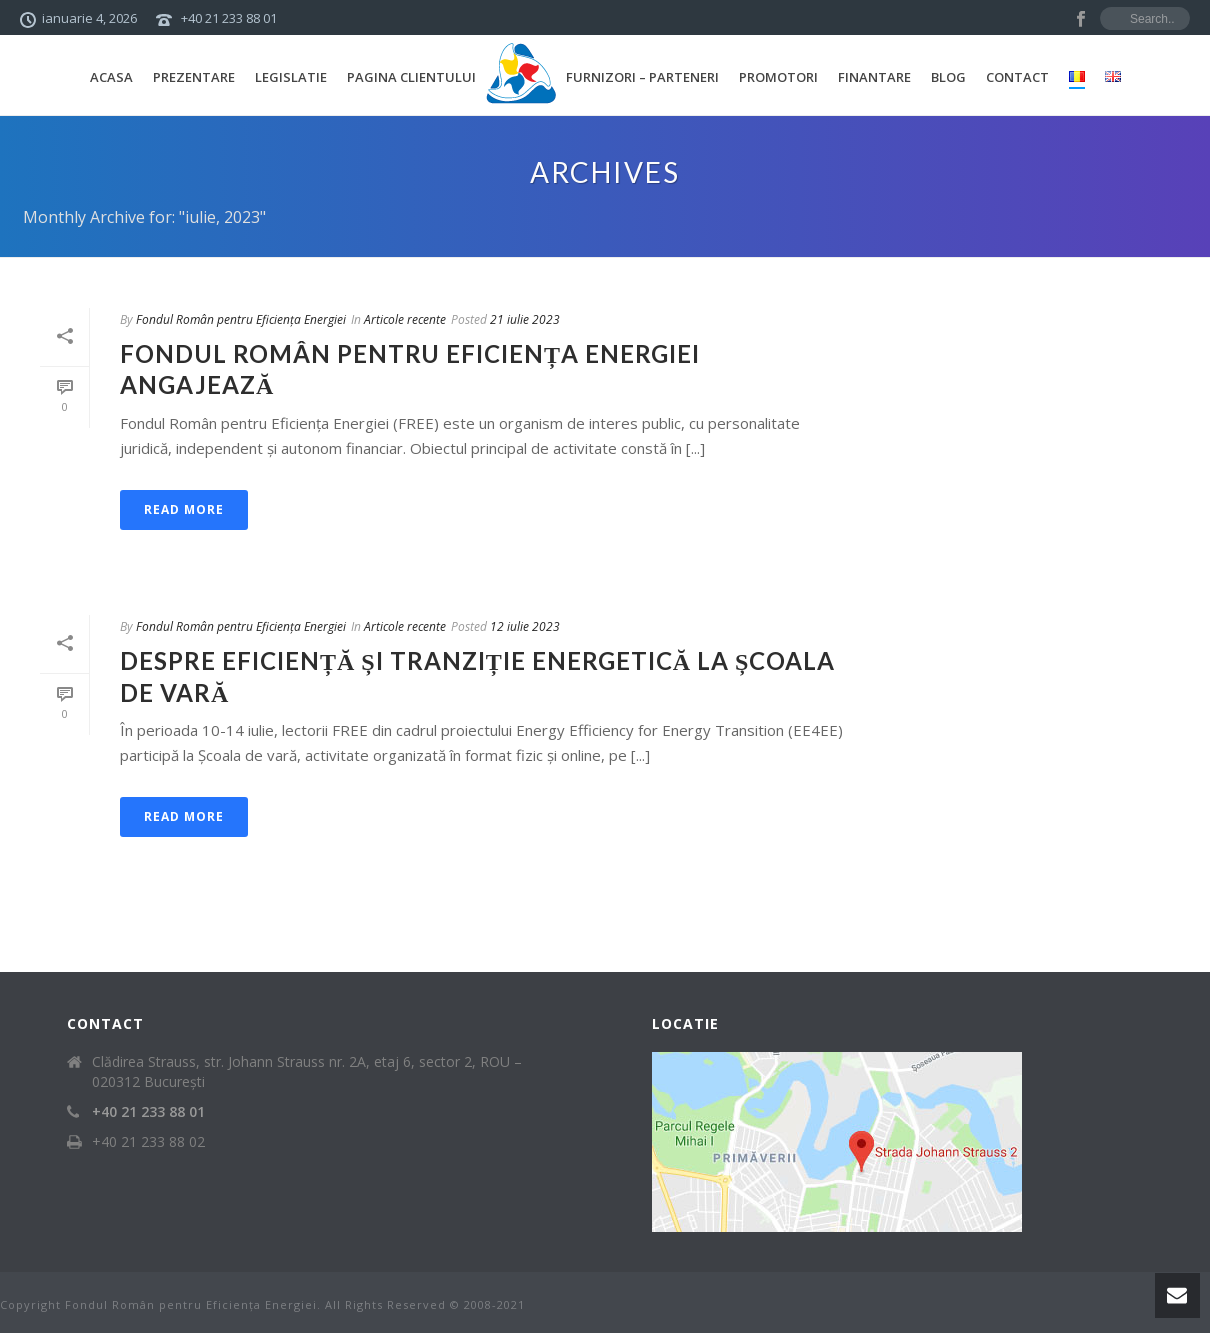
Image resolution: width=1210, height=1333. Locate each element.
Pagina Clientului (411, 77)
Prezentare (194, 77)
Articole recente (405, 319)
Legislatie (291, 77)
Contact (1017, 77)
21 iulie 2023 (525, 319)
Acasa (111, 77)
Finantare (874, 77)
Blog (948, 77)
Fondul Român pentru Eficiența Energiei (241, 319)
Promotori (778, 77)
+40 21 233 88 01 (229, 18)
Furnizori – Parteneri (642, 77)
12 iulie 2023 (525, 626)
